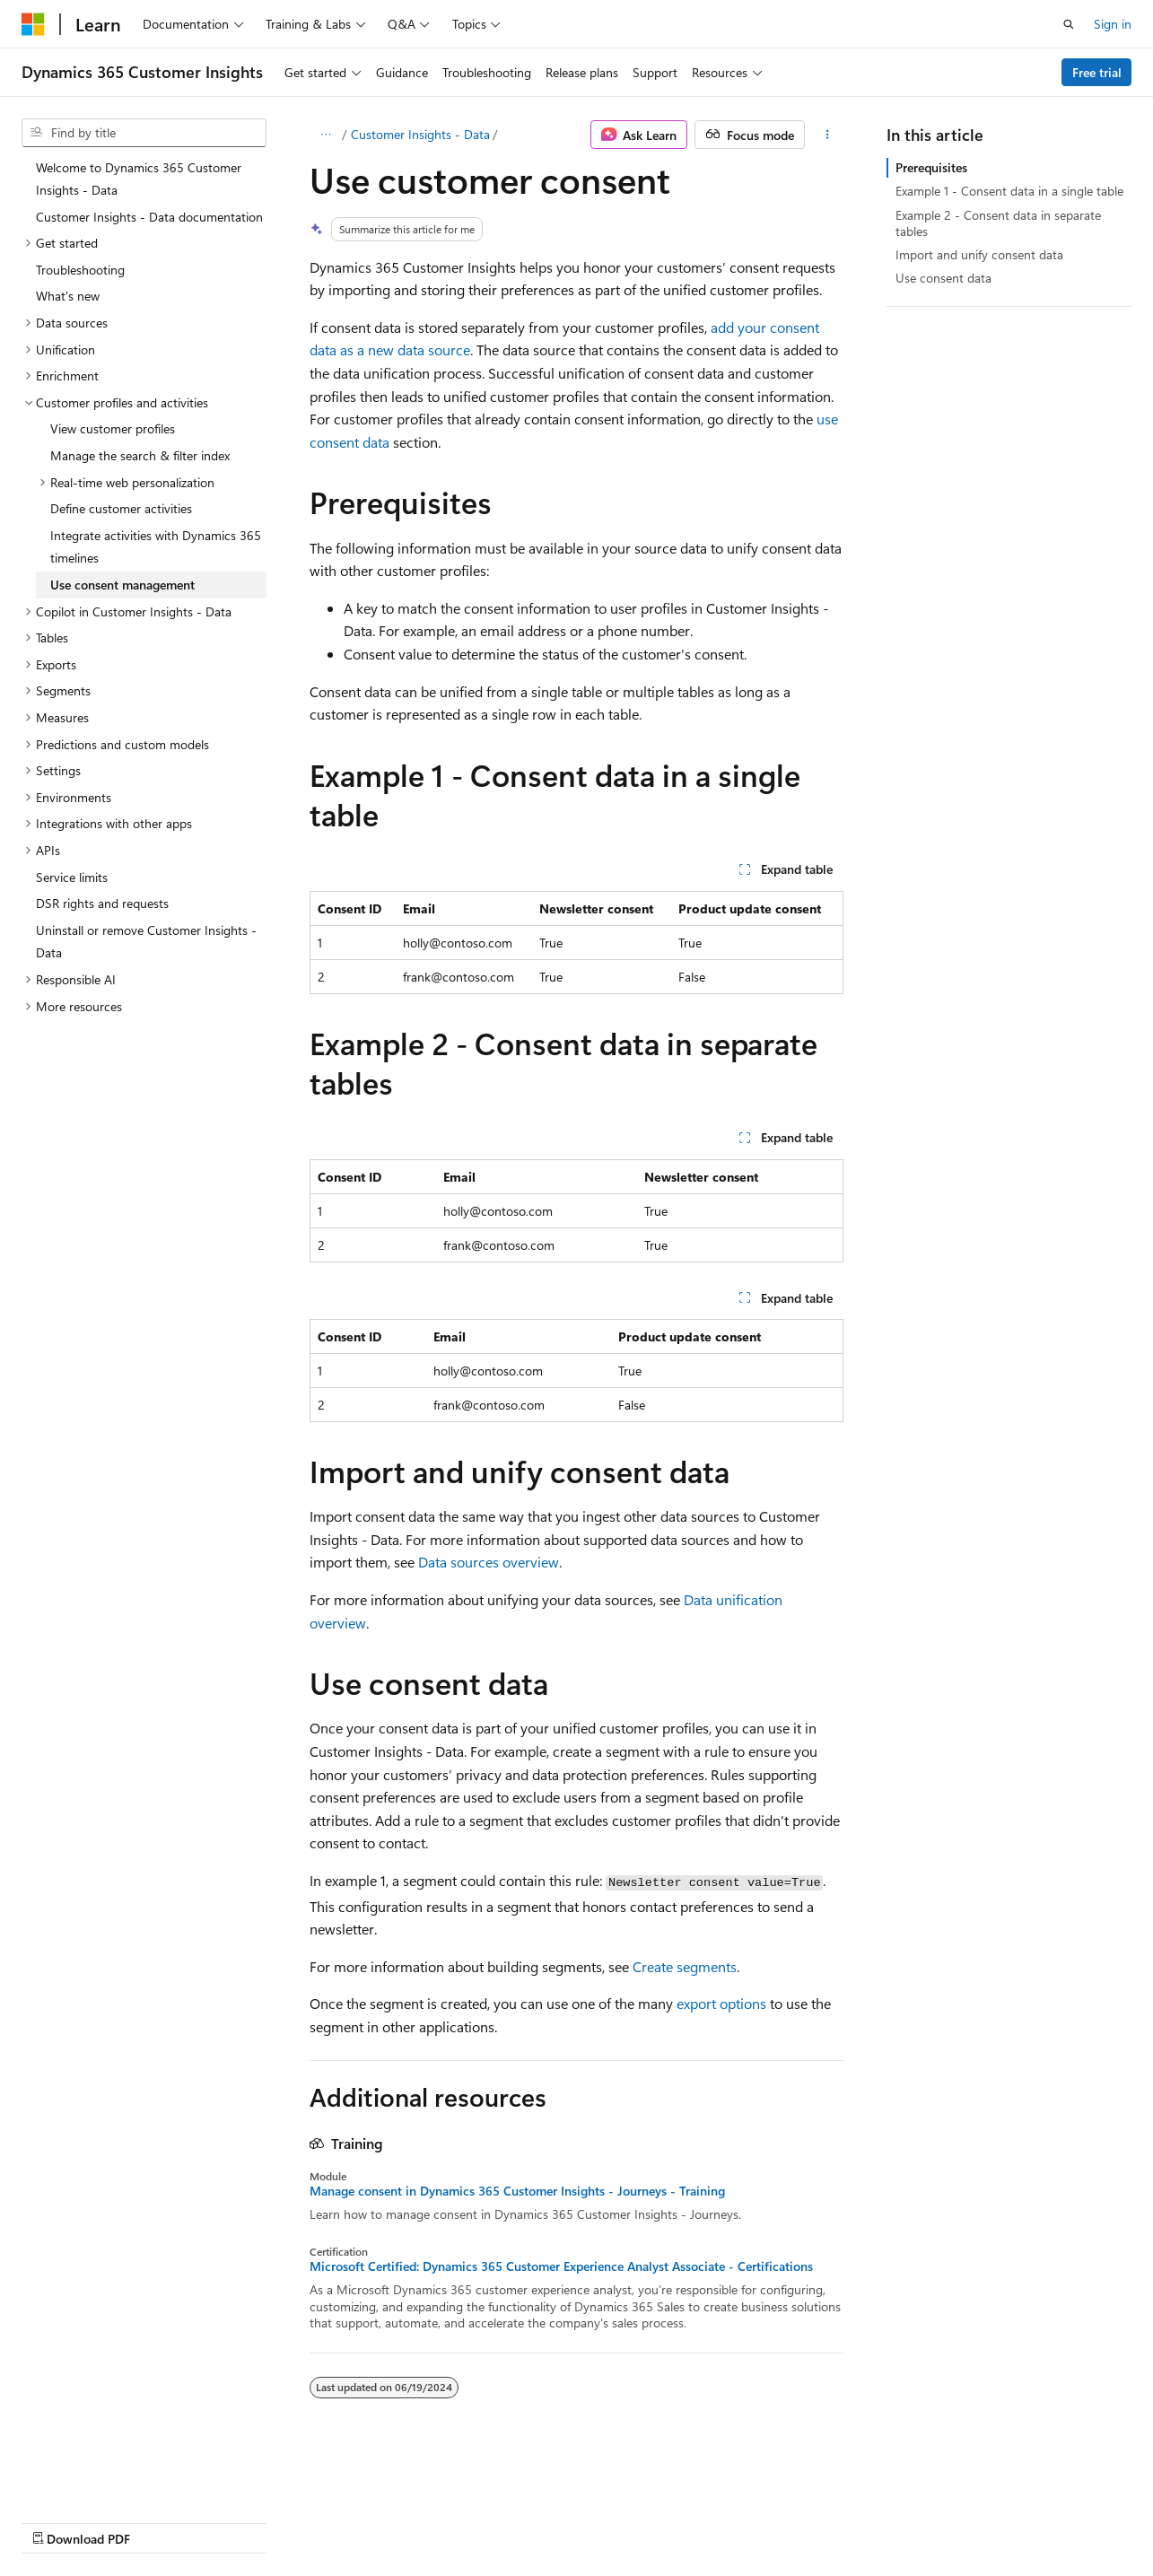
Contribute (321, 2520)
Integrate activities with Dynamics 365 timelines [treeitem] (155, 547)
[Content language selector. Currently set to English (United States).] (104, 2478)
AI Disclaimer (57, 2520)
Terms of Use (481, 2520)
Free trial (1097, 72)
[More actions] (827, 134)
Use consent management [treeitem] (122, 584)
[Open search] (1069, 24)
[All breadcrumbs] (325, 134)
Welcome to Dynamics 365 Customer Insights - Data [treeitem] (138, 179)
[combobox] (144, 132)
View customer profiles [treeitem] (112, 428)
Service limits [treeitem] (72, 877)
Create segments (685, 1966)
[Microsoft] (33, 24)
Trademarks (569, 2520)
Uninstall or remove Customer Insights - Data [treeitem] (146, 941)
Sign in (1112, 23)
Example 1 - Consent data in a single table (1009, 190)
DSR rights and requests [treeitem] (102, 903)
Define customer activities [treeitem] (121, 508)
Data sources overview (488, 1561)
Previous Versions (163, 2520)
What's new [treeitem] (68, 295)
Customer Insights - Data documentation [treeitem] (149, 216)
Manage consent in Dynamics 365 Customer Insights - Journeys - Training (517, 2191)
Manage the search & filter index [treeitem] (140, 455)
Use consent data (943, 277)
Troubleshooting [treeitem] (80, 269)
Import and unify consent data (979, 254)
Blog (244, 2520)
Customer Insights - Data (420, 134)
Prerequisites (931, 167)
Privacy (392, 2520)
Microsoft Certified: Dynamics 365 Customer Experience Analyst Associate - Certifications (561, 2266)
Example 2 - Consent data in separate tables (998, 223)
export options (721, 2003)
